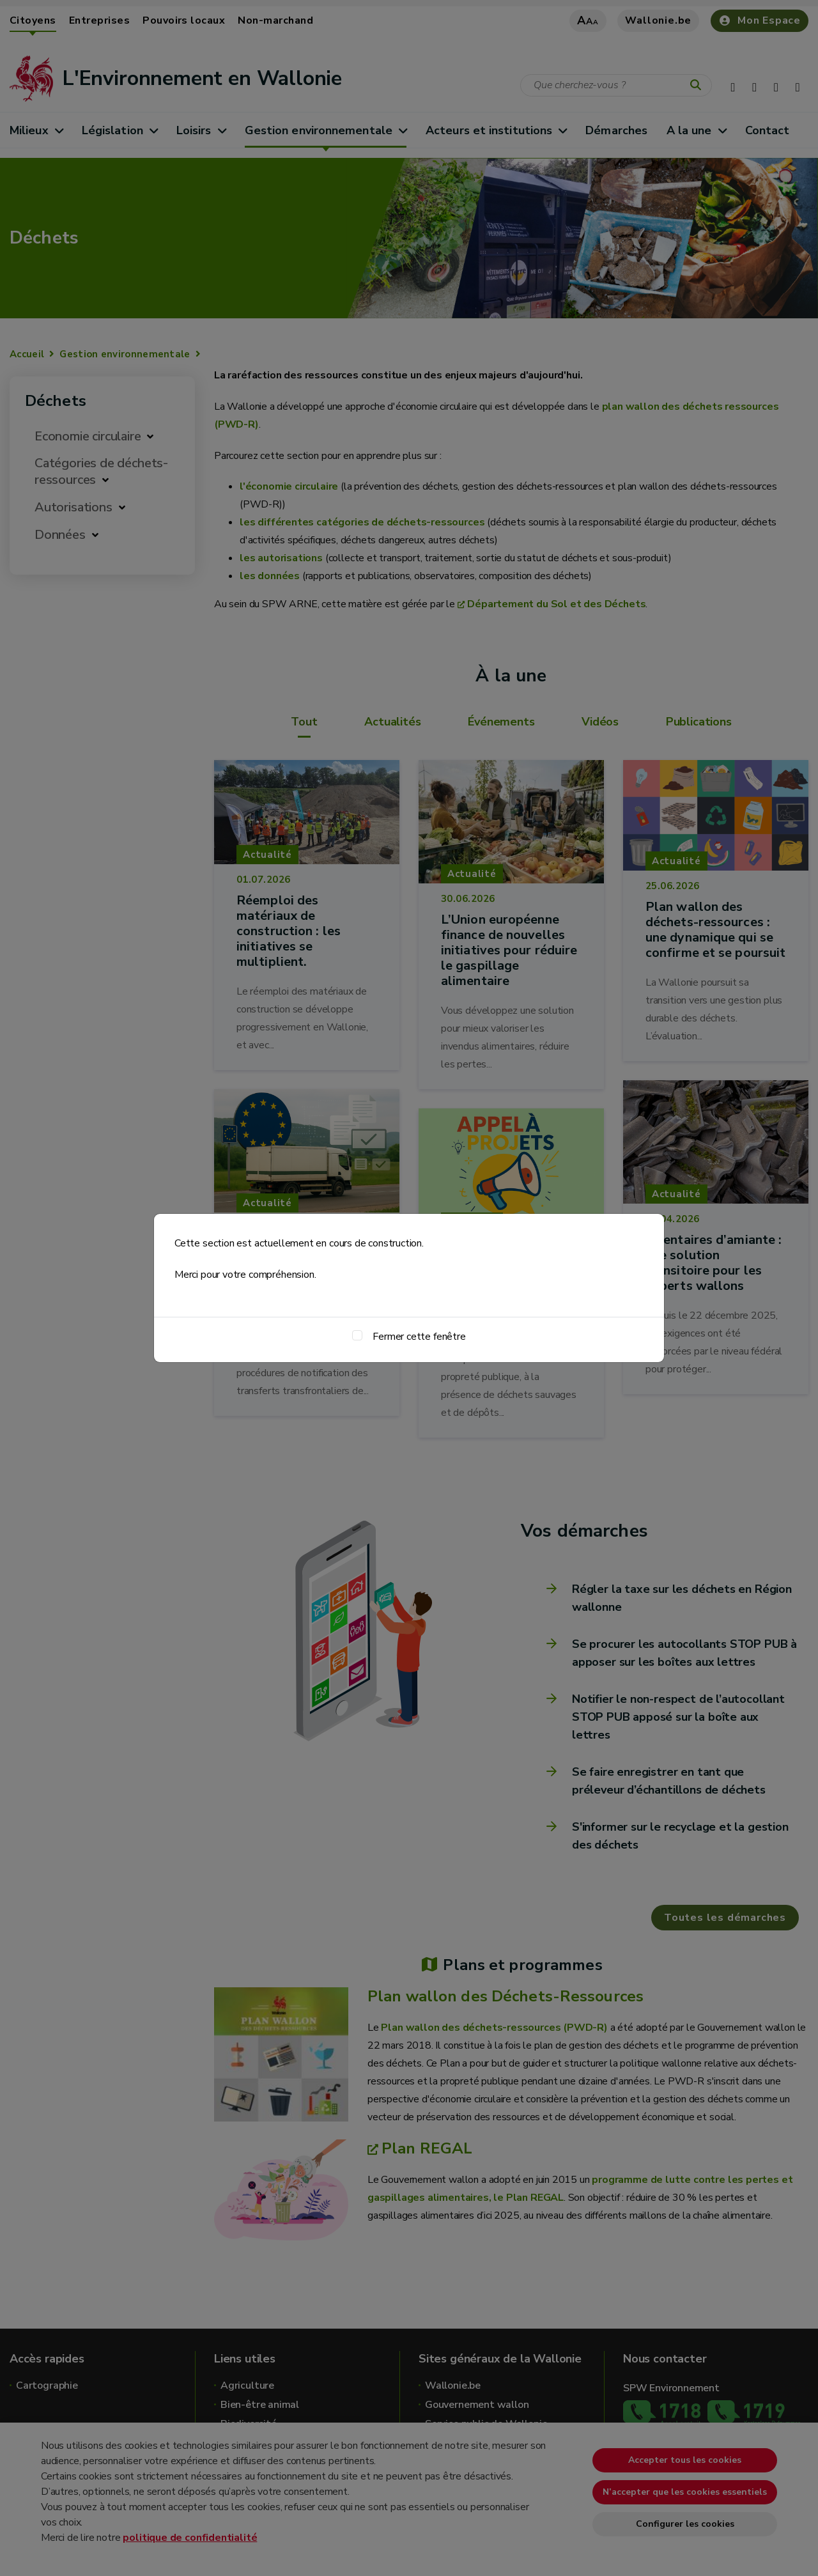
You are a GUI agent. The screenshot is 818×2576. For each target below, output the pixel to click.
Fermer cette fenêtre (419, 1336)
